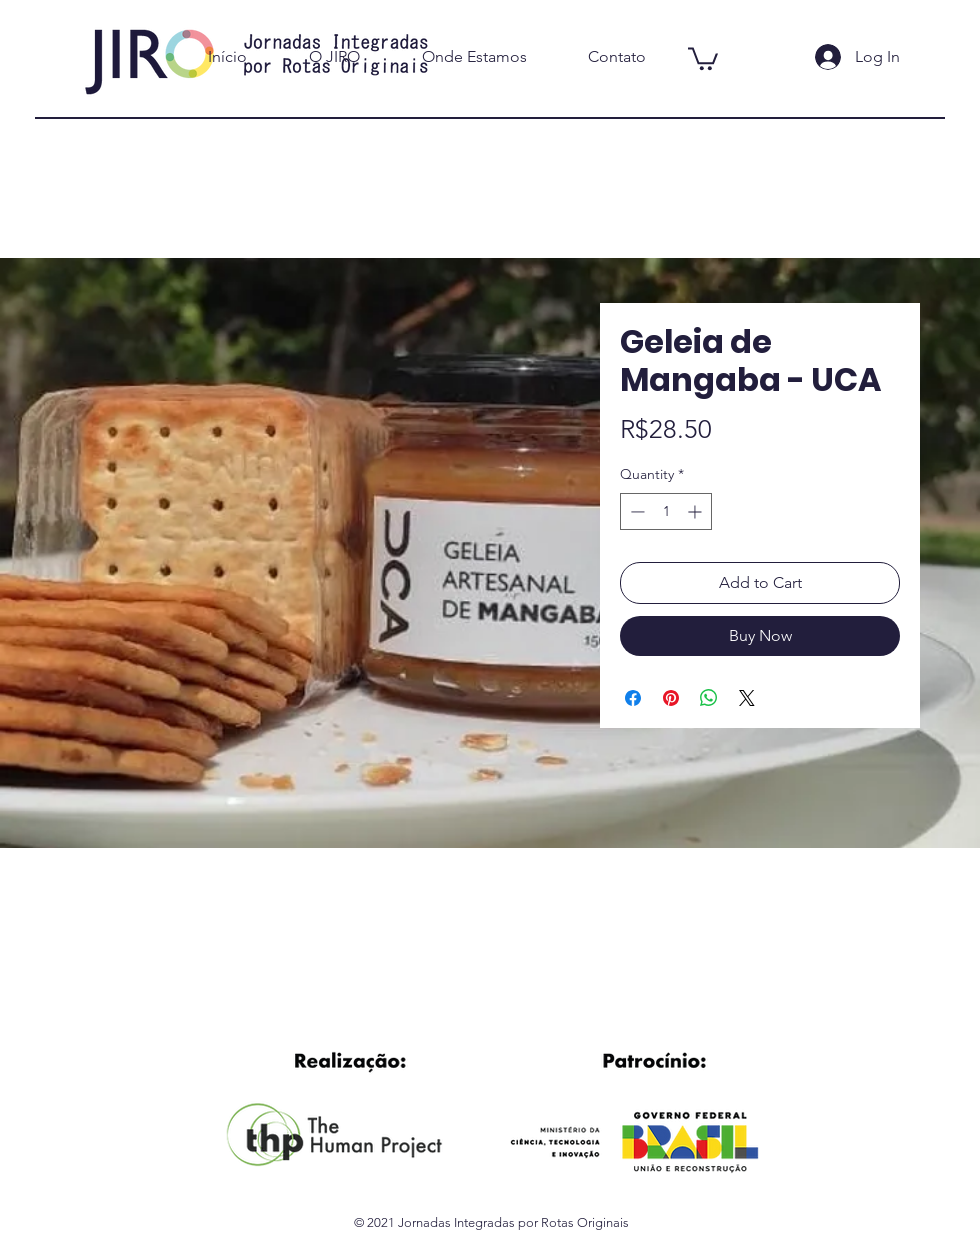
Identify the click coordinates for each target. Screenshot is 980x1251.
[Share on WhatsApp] (709, 698)
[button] (703, 57)
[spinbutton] (666, 511)
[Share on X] (747, 698)
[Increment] (696, 511)
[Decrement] (635, 511)
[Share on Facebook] (633, 698)
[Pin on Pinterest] (671, 698)
